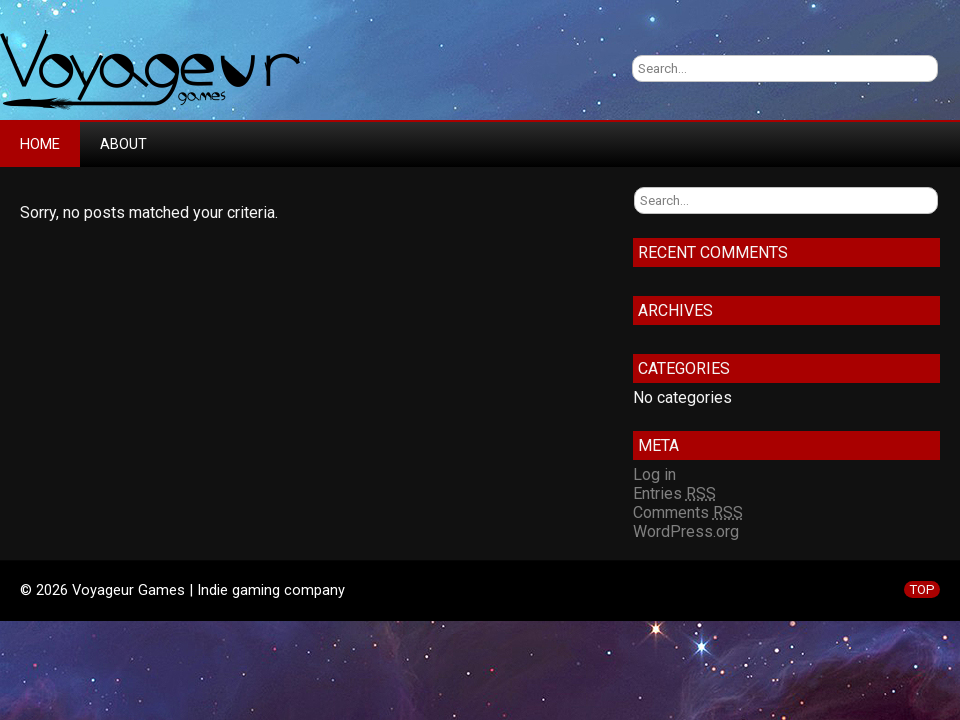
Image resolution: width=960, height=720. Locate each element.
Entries (674, 493)
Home (40, 144)
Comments (688, 512)
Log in (654, 474)
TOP (922, 589)
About (123, 144)
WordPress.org (686, 531)
